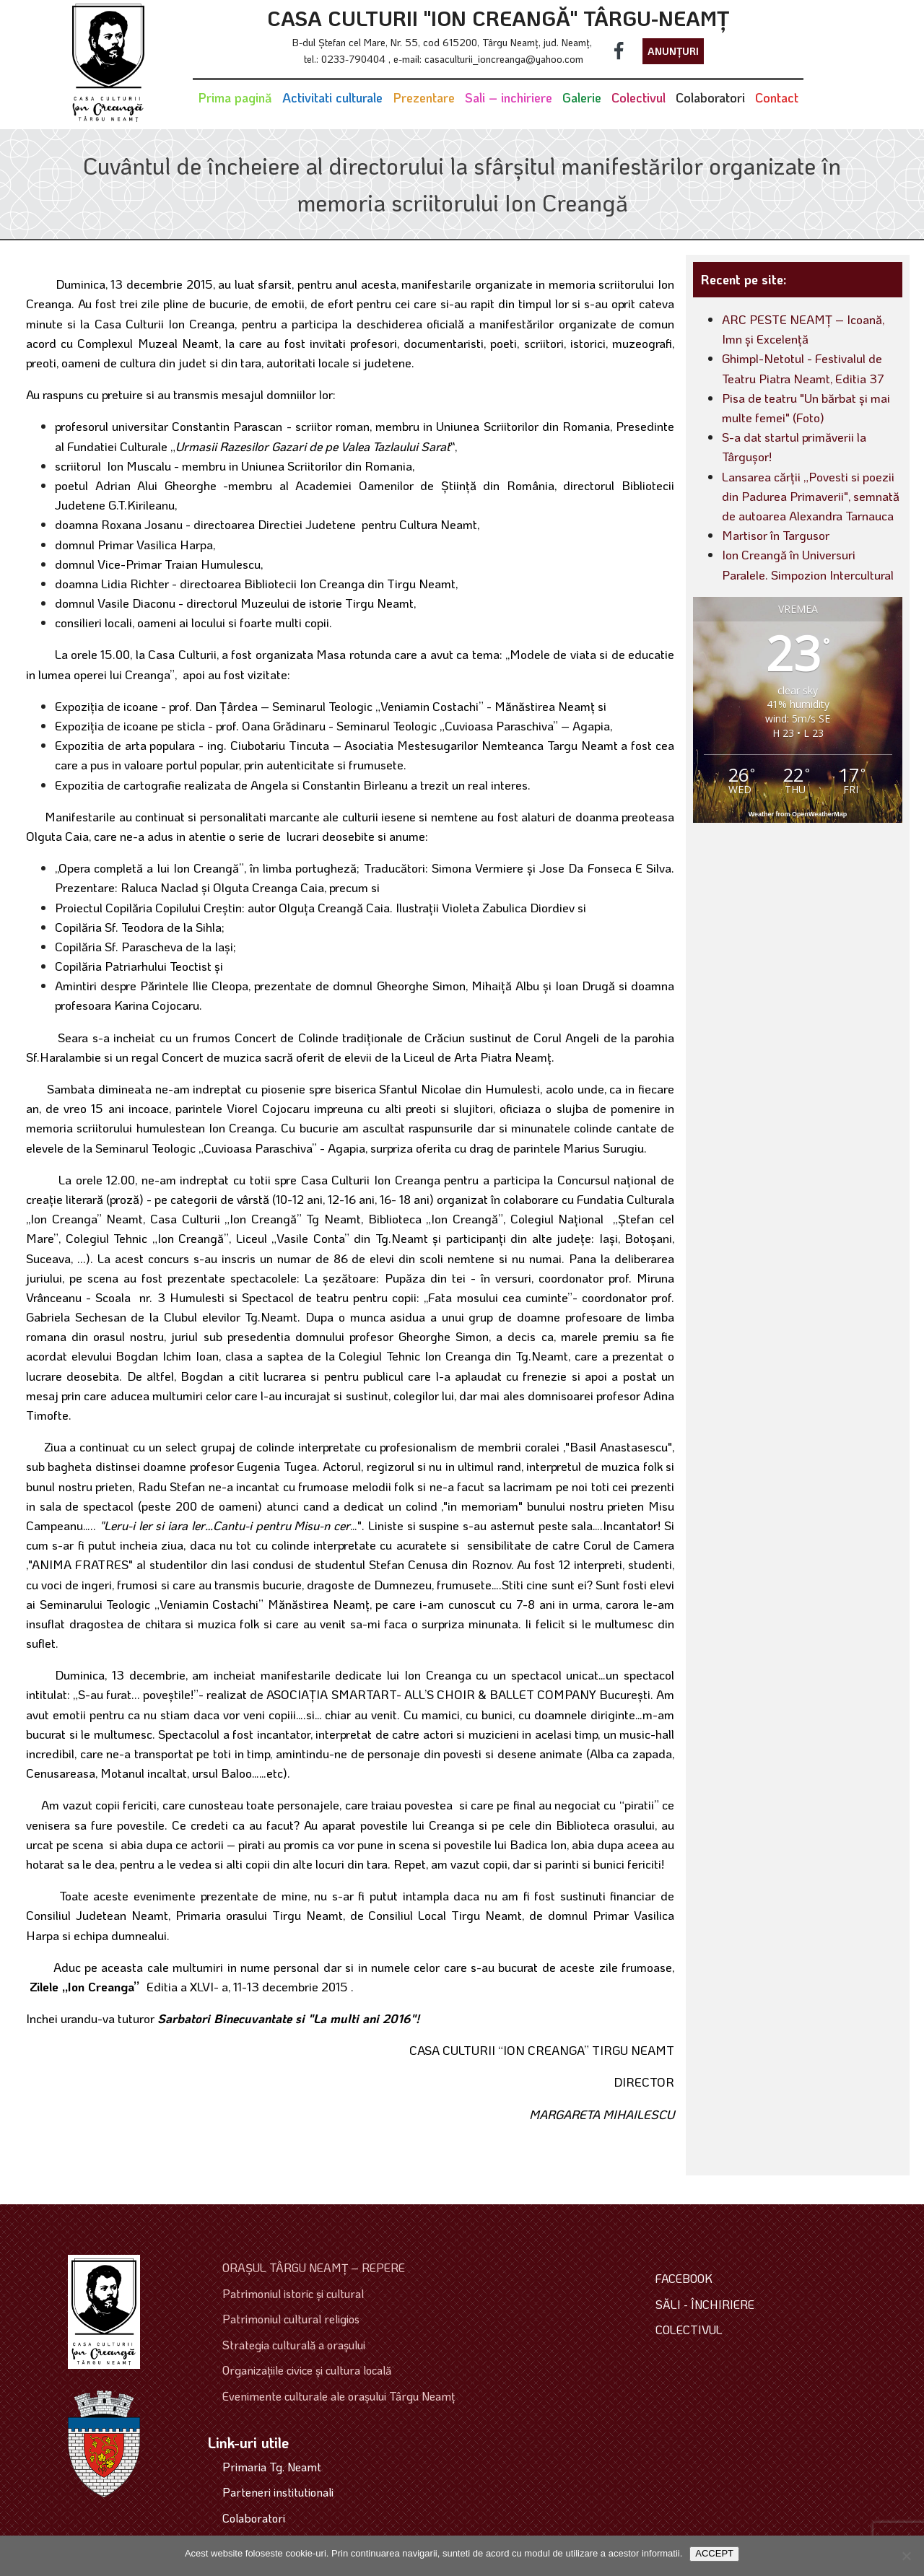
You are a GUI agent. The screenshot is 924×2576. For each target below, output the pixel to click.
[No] (906, 2556)
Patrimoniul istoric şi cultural (293, 2293)
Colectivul (638, 97)
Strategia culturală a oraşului (293, 2344)
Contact (776, 97)
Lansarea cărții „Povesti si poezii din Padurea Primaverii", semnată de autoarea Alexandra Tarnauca (810, 495)
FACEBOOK (683, 2278)
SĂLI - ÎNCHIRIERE (704, 2304)
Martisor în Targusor (775, 535)
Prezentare (424, 97)
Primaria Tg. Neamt (271, 2466)
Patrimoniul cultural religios (290, 2318)
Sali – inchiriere (508, 97)
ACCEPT (714, 2553)
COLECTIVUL (689, 2329)
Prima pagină (235, 97)
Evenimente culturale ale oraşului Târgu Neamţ (338, 2395)
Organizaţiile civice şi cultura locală (306, 2370)
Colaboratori (710, 97)
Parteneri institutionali (278, 2491)
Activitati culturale (332, 97)
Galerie (581, 97)
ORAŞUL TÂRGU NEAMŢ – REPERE (313, 2267)
